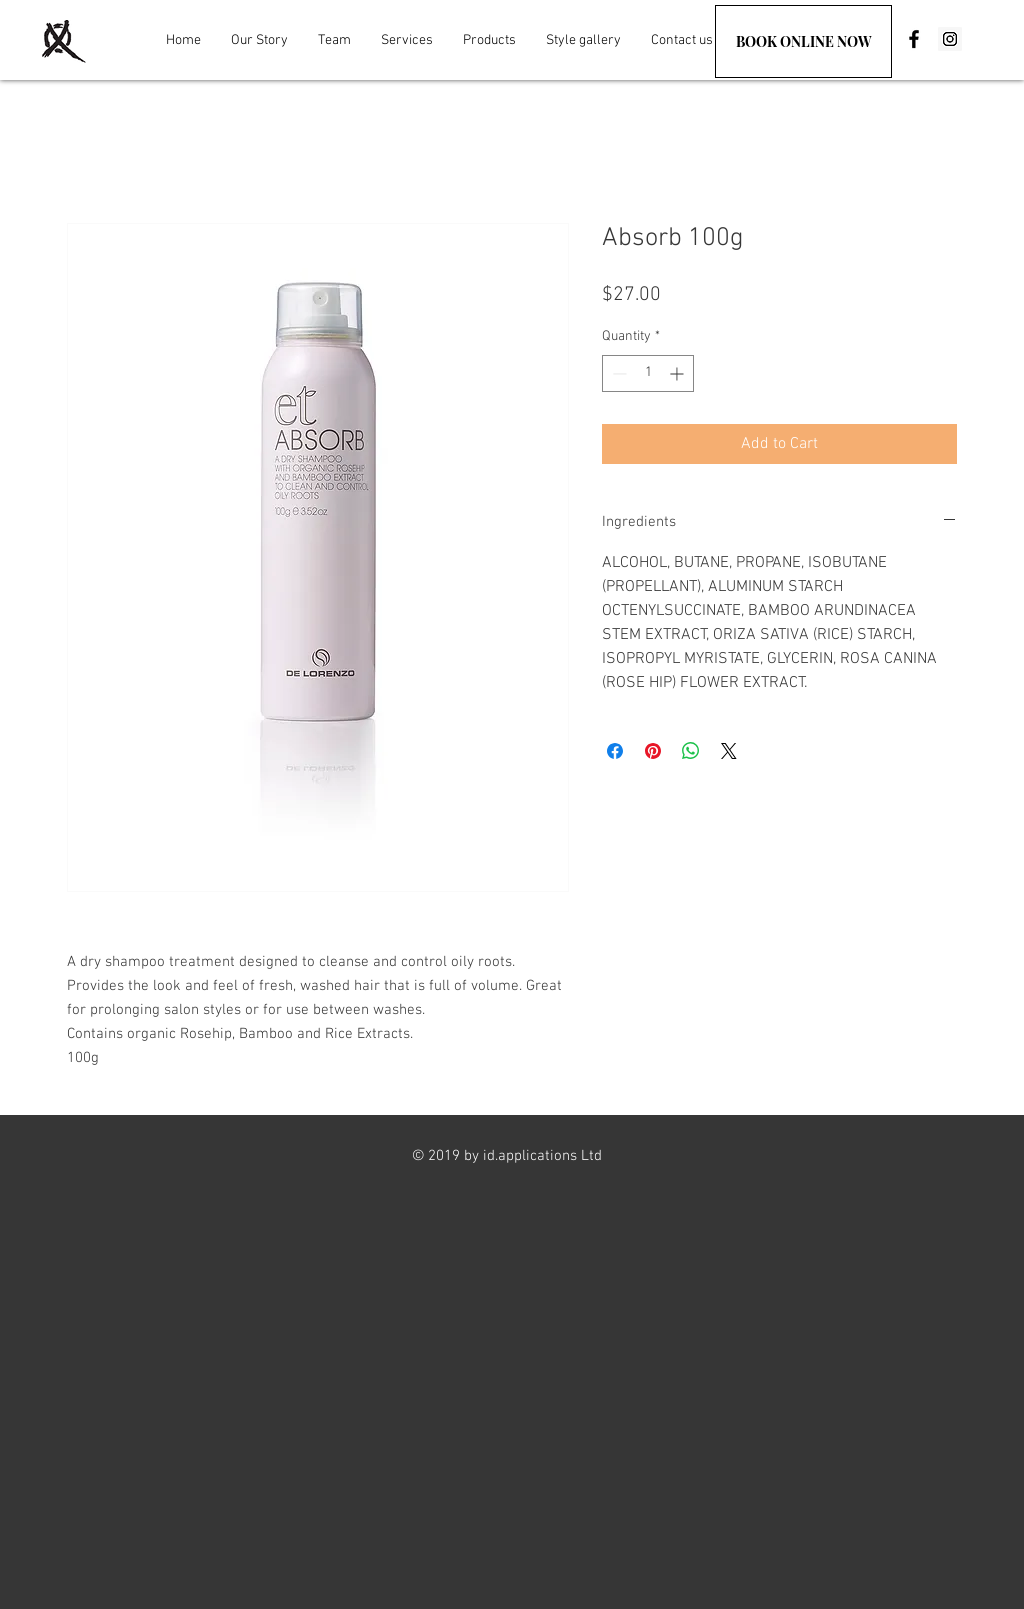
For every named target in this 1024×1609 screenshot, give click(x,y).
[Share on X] (729, 751)
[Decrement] (617, 373)
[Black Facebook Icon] (914, 39)
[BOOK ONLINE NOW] (803, 41)
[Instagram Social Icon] (950, 39)
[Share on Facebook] (615, 751)
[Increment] (678, 373)
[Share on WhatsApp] (691, 751)
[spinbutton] (648, 373)
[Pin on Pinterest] (653, 751)
